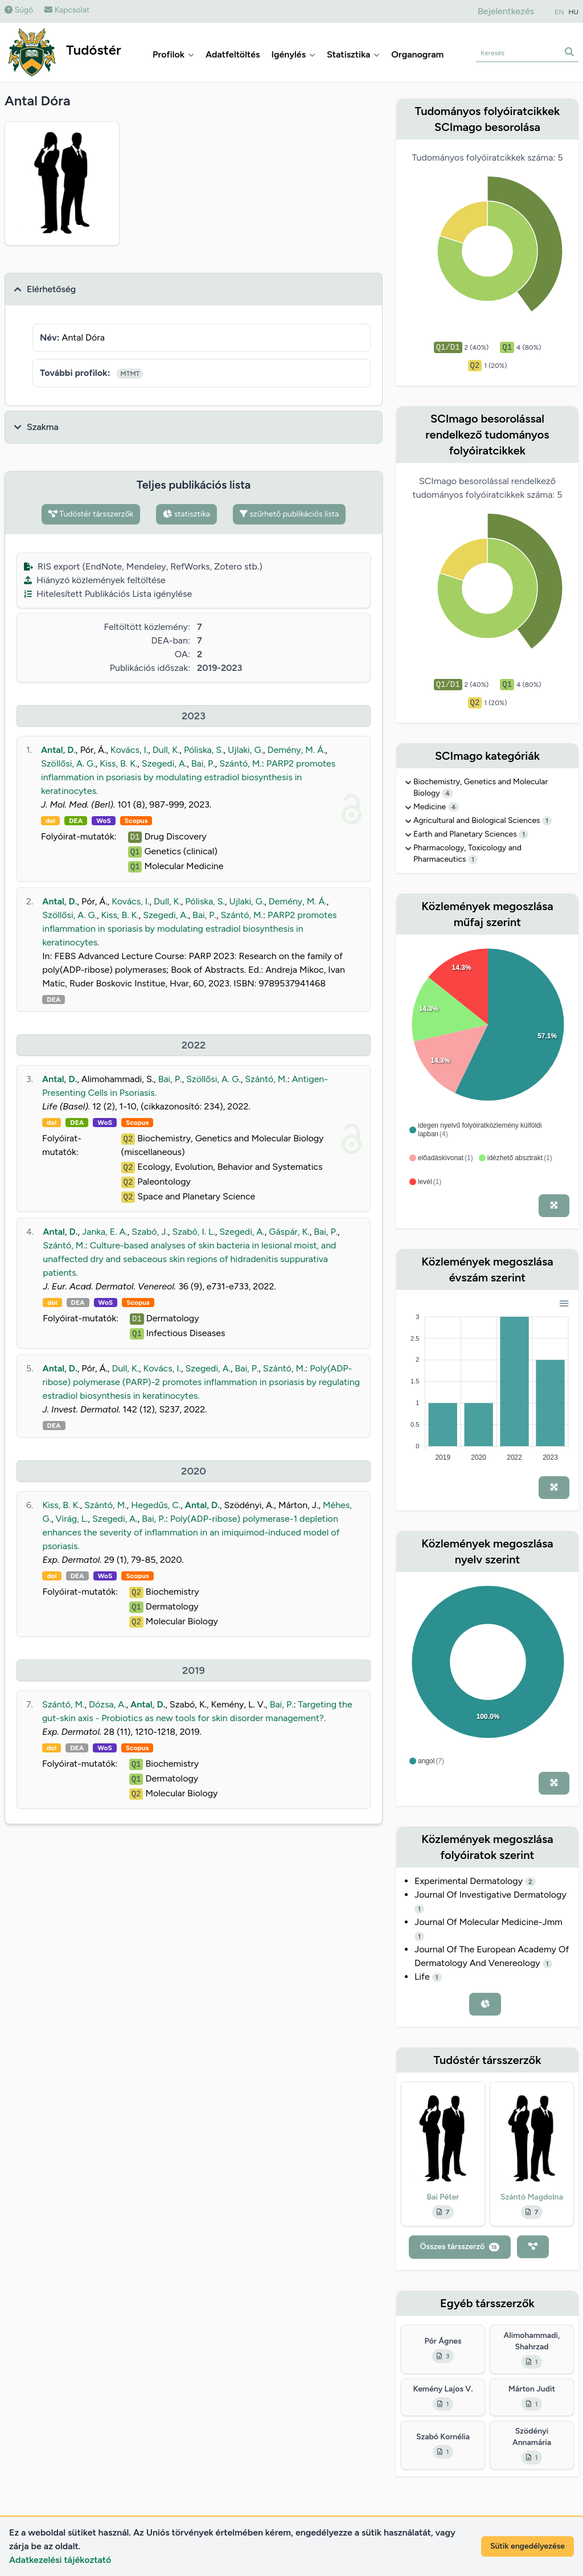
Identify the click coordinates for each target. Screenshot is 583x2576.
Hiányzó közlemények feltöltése (95, 580)
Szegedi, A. (164, 763)
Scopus (136, 821)
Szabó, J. (150, 1231)
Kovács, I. (129, 749)
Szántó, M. (240, 763)
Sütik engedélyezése (527, 2546)
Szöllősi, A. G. (68, 763)
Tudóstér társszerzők (91, 514)
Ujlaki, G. (245, 749)
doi (50, 821)
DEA (76, 821)
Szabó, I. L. (193, 1231)
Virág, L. (71, 1518)
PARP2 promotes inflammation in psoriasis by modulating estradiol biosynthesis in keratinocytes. (188, 777)
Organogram (417, 54)
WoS (103, 821)
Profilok (173, 54)
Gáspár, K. (289, 1231)
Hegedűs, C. (155, 1505)
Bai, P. (203, 763)
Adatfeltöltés (233, 54)
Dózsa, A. (107, 1704)
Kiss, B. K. (118, 763)
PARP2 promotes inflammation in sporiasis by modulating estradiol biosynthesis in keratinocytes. (189, 929)
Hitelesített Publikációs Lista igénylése (108, 593)
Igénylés (293, 54)
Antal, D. (58, 749)
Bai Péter (443, 2197)
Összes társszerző (459, 2246)
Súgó (19, 10)
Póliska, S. (204, 749)
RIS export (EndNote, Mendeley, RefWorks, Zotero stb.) (143, 566)
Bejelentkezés (506, 11)
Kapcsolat (66, 10)
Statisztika (353, 54)
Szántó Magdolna (531, 2197)
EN (559, 12)
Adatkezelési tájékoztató (60, 2559)
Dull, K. (166, 749)
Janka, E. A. (105, 1231)
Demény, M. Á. (296, 749)
